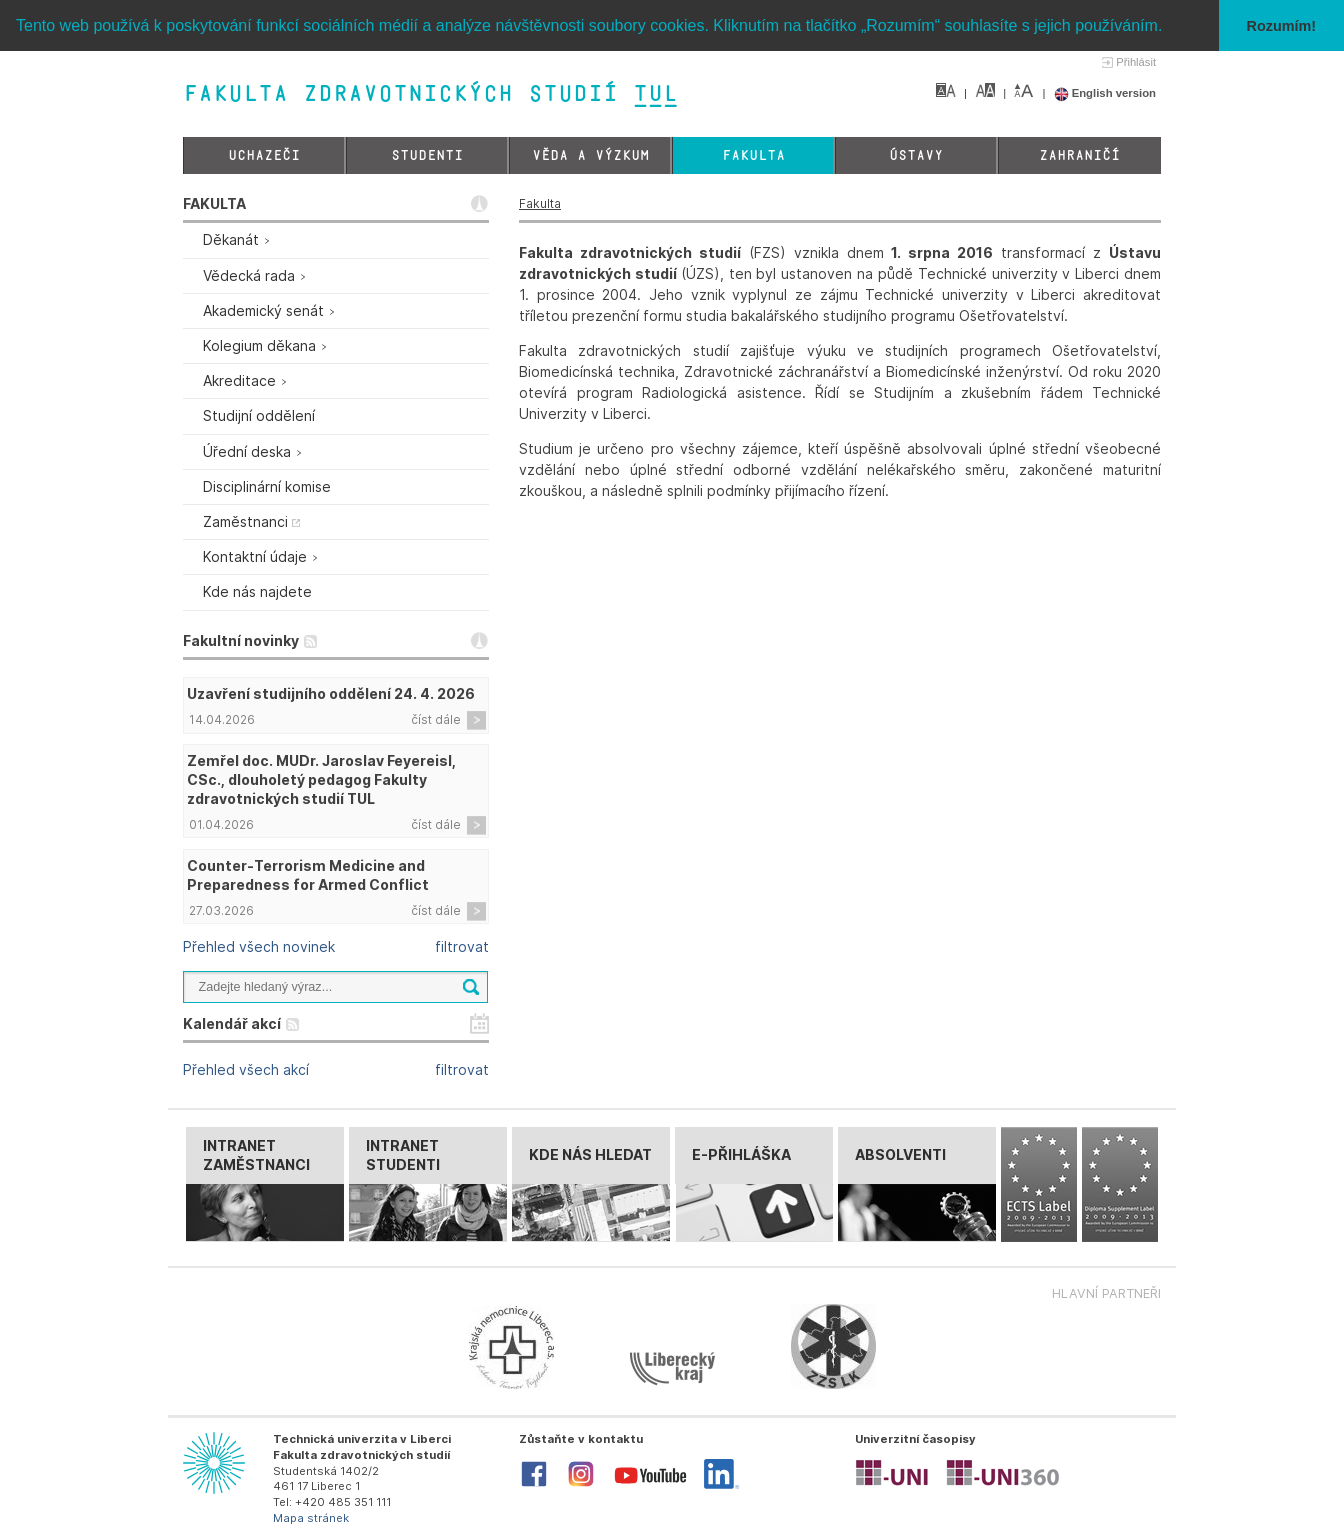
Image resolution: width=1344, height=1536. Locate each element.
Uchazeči (264, 155)
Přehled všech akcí (246, 1069)
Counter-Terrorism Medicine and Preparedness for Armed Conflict (308, 875)
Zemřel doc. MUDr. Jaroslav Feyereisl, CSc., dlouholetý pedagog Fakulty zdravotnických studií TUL (321, 779)
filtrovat (462, 946)
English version (1105, 93)
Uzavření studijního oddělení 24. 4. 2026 (331, 693)
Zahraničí (1079, 155)
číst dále (436, 719)
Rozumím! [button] (1282, 26)
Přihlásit (1136, 62)
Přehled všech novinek (259, 946)
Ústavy (916, 155)
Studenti (427, 155)
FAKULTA (214, 203)
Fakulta (753, 155)
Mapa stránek (311, 1518)
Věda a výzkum (590, 155)
